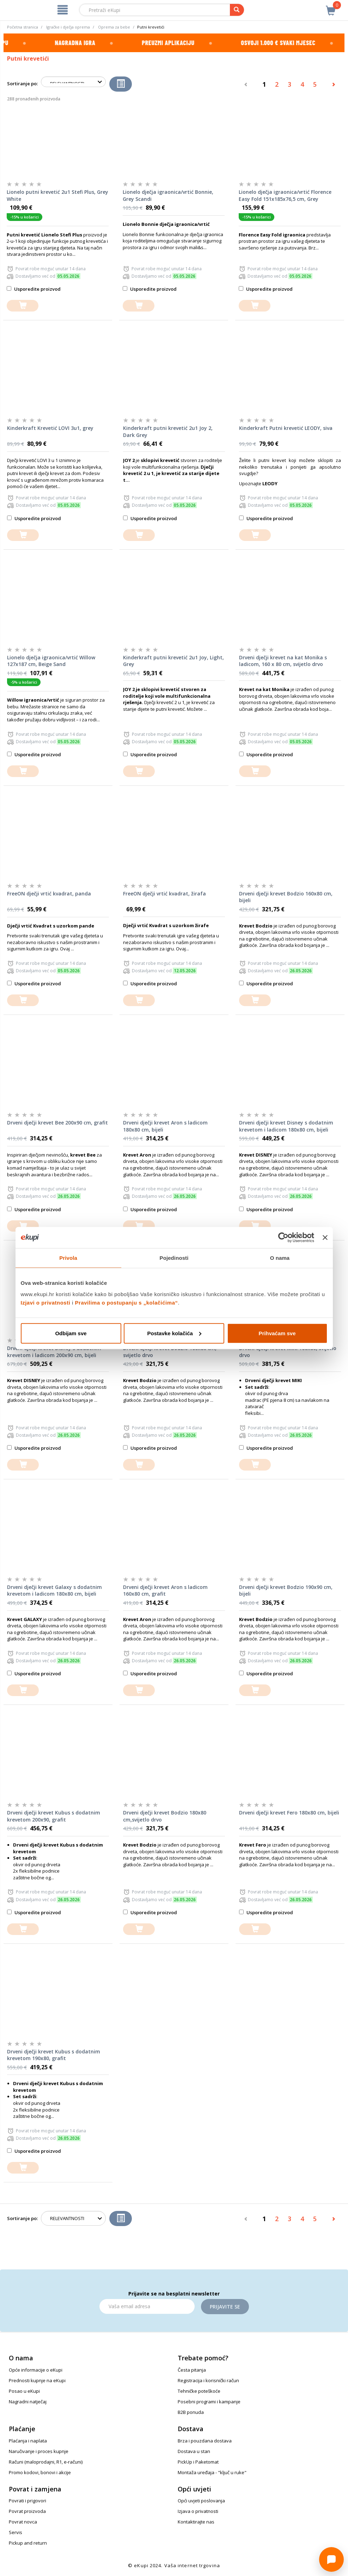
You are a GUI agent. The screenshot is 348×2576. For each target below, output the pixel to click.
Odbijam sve (70, 1333)
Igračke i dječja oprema (68, 27)
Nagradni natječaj (28, 2401)
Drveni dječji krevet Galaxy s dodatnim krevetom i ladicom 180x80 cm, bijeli (54, 1590)
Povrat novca (23, 2522)
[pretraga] (237, 10)
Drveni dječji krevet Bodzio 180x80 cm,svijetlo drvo (164, 1816)
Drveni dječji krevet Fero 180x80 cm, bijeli (289, 1812)
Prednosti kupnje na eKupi (37, 2380)
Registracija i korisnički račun (208, 2380)
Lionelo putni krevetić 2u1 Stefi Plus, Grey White (57, 195)
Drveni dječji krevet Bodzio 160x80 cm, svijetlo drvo (169, 1351)
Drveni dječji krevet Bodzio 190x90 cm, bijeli (285, 1590)
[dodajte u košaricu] (22, 306)
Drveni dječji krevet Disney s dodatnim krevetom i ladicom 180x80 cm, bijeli (286, 1126)
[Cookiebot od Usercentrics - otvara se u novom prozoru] (283, 1237)
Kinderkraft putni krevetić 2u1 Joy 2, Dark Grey (168, 431)
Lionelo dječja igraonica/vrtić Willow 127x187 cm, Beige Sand (51, 661)
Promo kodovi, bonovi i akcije (40, 2472)
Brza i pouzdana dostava (205, 2441)
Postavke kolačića (174, 1333)
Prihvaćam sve (276, 1333)
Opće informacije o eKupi (35, 2370)
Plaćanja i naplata (28, 2441)
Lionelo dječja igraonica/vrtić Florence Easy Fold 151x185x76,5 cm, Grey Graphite (285, 196)
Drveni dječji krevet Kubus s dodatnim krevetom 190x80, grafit (53, 2055)
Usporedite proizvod (34, 289)
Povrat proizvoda (27, 2511)
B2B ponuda (191, 2412)
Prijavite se (225, 2306)
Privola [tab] (68, 1258)
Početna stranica (22, 27)
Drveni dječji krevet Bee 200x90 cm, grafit (57, 1122)
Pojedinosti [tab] (174, 1258)
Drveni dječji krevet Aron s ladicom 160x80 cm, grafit (165, 1590)
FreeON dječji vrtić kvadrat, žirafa (164, 893)
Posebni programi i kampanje (209, 2401)
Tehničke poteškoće (199, 2391)
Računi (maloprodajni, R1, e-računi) (46, 2462)
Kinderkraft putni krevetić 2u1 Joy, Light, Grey (173, 661)
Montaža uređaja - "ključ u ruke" (212, 2472)
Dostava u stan (194, 2451)
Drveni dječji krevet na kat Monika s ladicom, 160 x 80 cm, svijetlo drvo (283, 661)
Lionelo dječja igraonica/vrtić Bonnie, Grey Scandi (168, 195)
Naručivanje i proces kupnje (38, 2451)
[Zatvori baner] (325, 1237)
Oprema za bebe (114, 27)
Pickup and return (28, 2543)
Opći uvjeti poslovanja (201, 2500)
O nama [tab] (280, 1258)
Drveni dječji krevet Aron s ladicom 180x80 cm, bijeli (165, 1126)
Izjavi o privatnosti (46, 1302)
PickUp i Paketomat (198, 2462)
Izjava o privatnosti (198, 2511)
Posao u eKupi (24, 2391)
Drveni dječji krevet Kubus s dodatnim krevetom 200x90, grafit (53, 1816)
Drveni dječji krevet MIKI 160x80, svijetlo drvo (287, 1351)
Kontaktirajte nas (196, 2522)
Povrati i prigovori (27, 2500)
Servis (15, 2532)
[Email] (147, 2306)
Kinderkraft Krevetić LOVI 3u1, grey (50, 428)
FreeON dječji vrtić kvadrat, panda (49, 893)
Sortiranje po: (22, 83)
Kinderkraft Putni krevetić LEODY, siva (285, 428)
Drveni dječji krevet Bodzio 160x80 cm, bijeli (285, 897)
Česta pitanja (192, 2370)
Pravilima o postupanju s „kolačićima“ (126, 1302)
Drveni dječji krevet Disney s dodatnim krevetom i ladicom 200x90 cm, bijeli (54, 1351)
